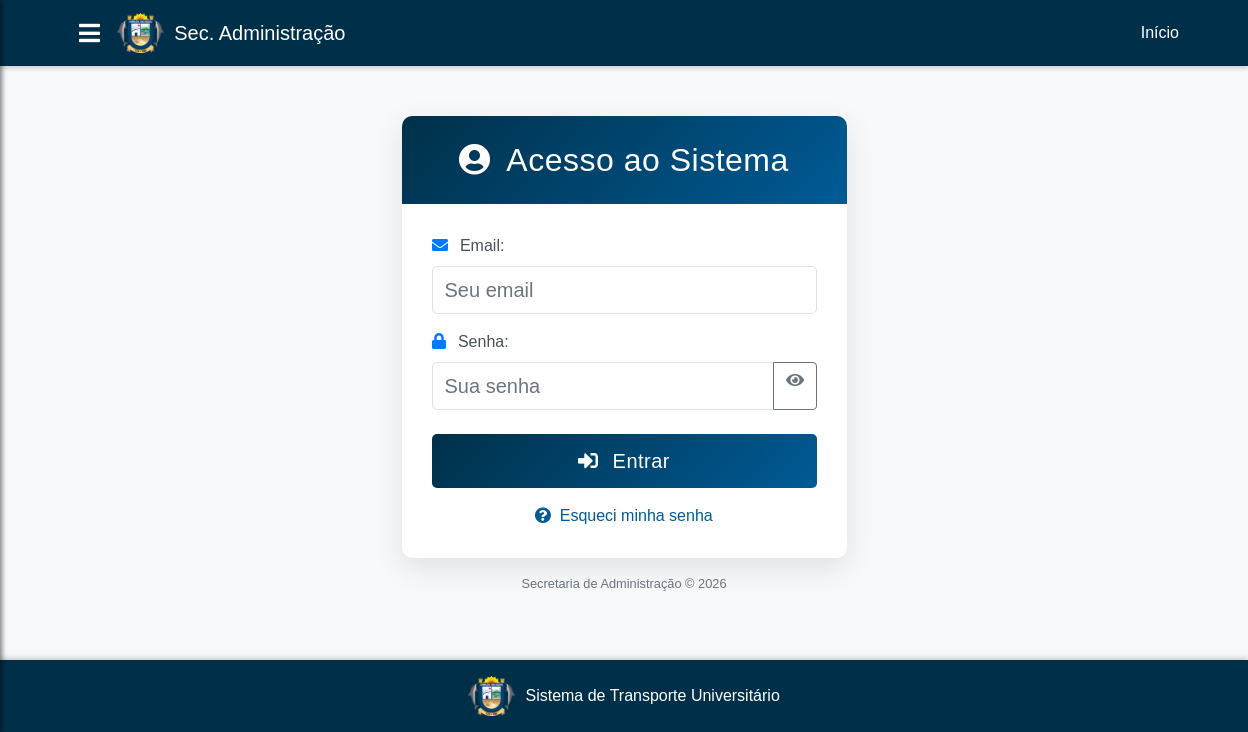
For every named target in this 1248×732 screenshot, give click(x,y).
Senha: (470, 341)
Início (1160, 32)
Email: (468, 245)
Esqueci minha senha (623, 515)
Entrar (624, 461)
